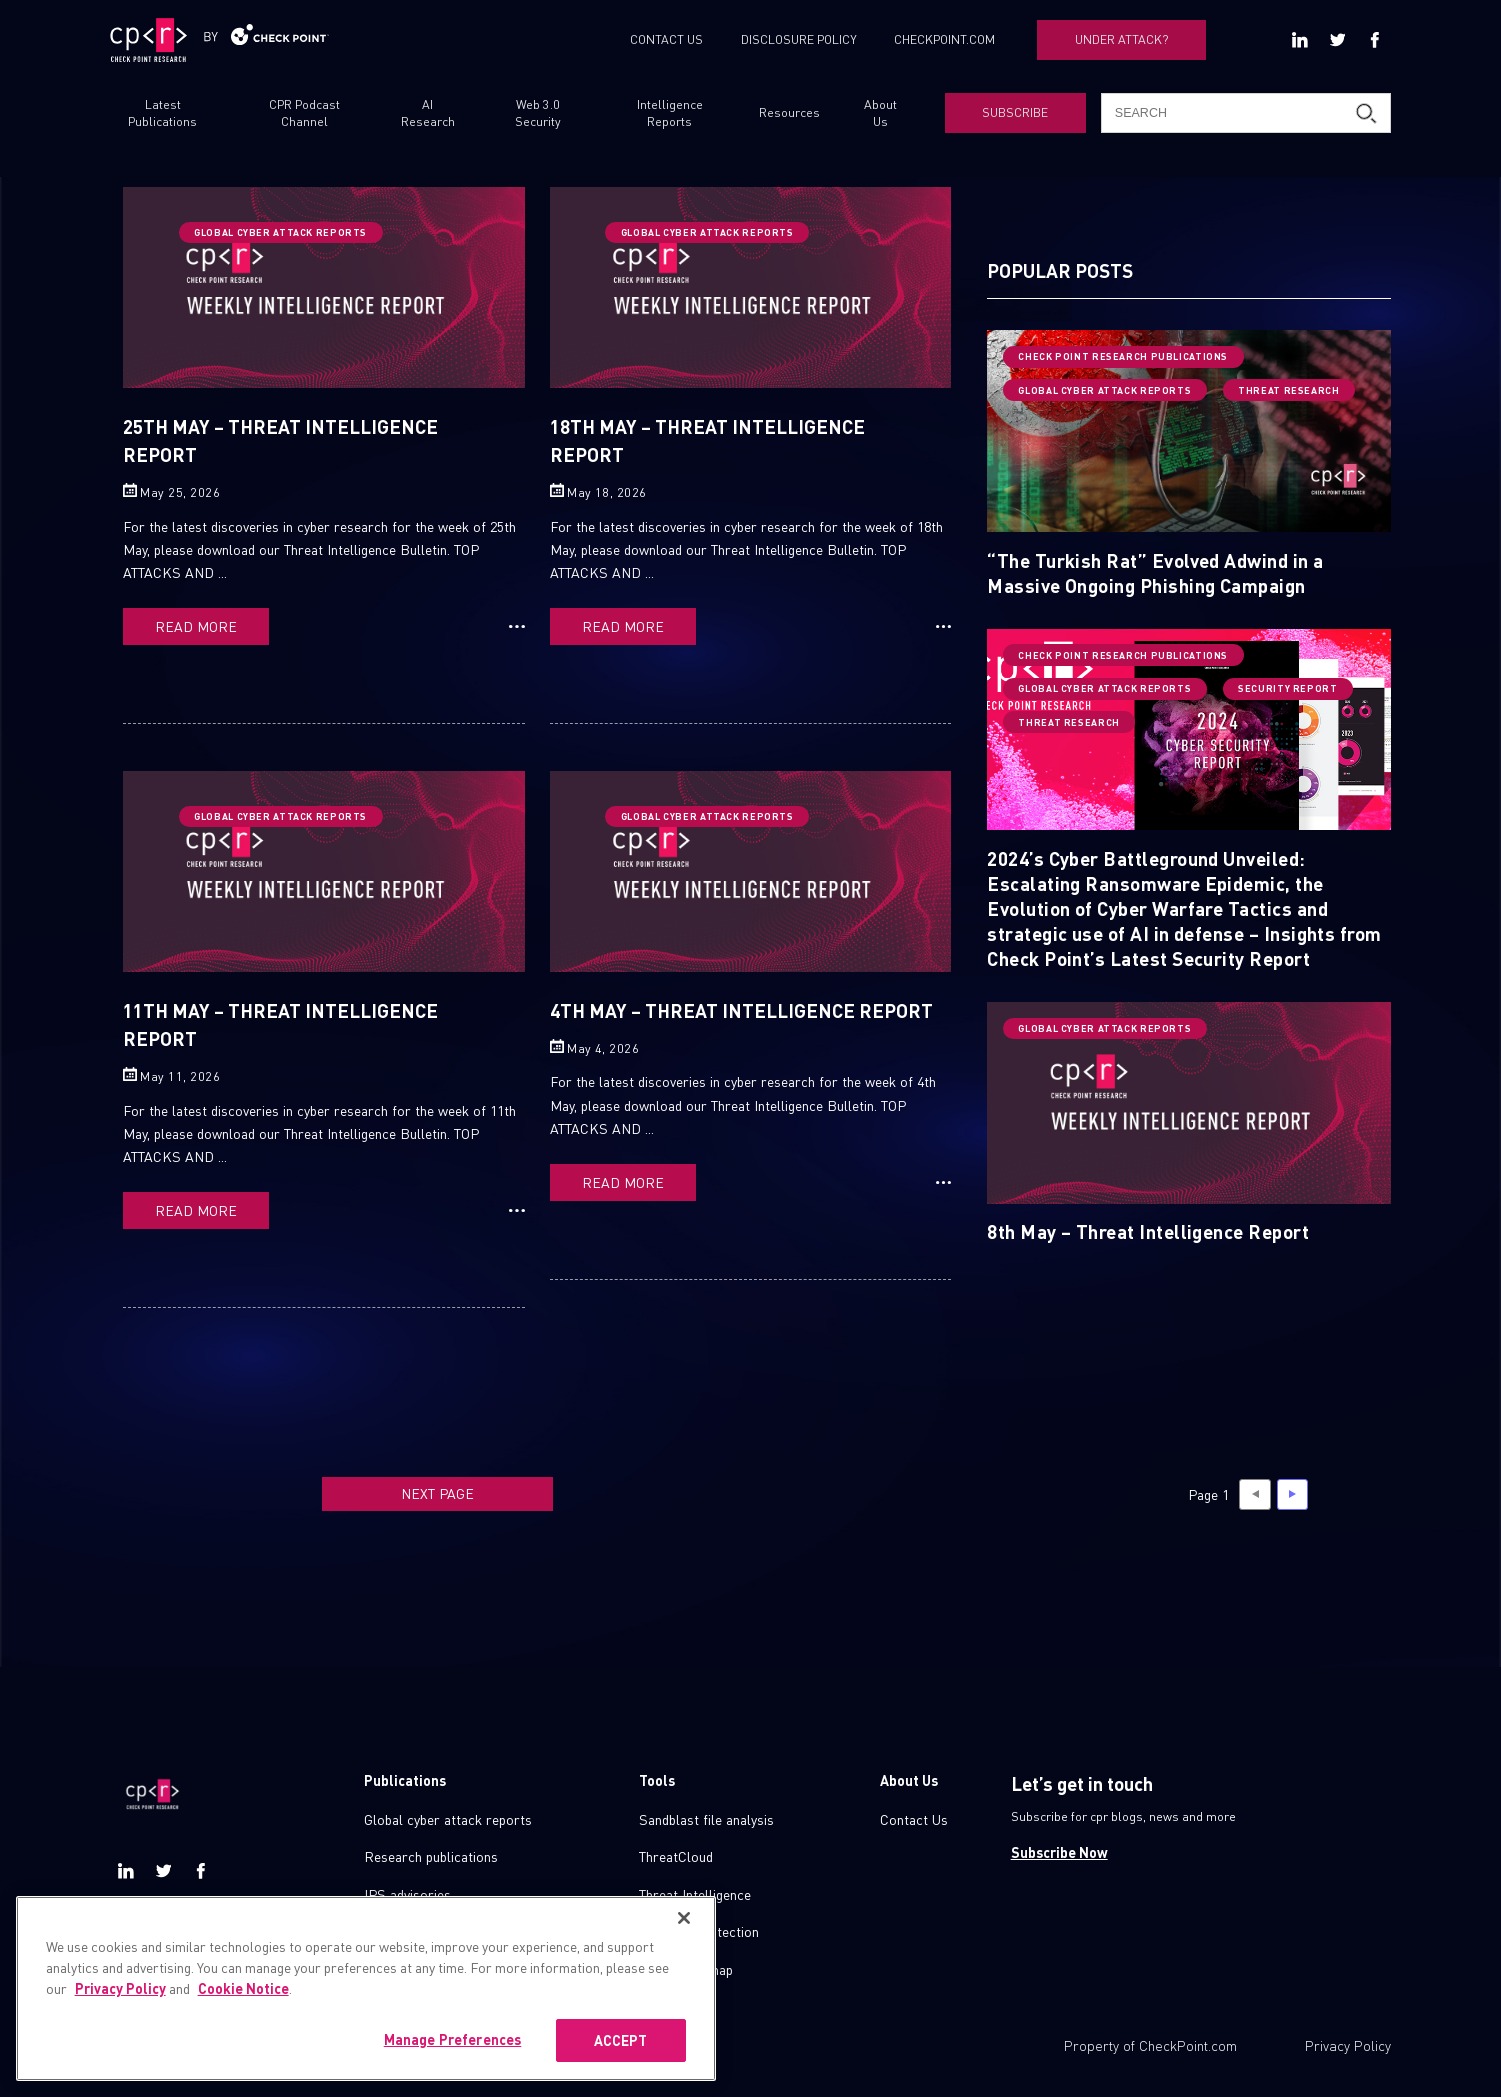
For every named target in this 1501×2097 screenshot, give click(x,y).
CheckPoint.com (1188, 2045)
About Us (880, 113)
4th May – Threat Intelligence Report (741, 1010)
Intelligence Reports (670, 113)
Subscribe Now (1059, 1852)
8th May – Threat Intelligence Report (1148, 1231)
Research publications (431, 1856)
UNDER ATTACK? (1122, 39)
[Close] (684, 1939)
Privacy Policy (1348, 2045)
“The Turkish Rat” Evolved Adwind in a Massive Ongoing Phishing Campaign (1155, 572)
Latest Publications (162, 113)
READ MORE (196, 626)
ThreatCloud (676, 1856)
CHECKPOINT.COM (944, 39)
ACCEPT (621, 2061)
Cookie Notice (243, 2009)
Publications (405, 1780)
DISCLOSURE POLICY (799, 39)
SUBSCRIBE (1015, 112)
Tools (657, 1780)
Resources (789, 112)
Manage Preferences (453, 2060)
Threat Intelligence (695, 1894)
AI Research (428, 113)
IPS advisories (407, 1894)
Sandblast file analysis (706, 1819)
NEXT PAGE (437, 1493)
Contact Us (914, 1819)
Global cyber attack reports (448, 1819)
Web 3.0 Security (538, 113)
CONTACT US (666, 39)
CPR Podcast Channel (304, 113)
